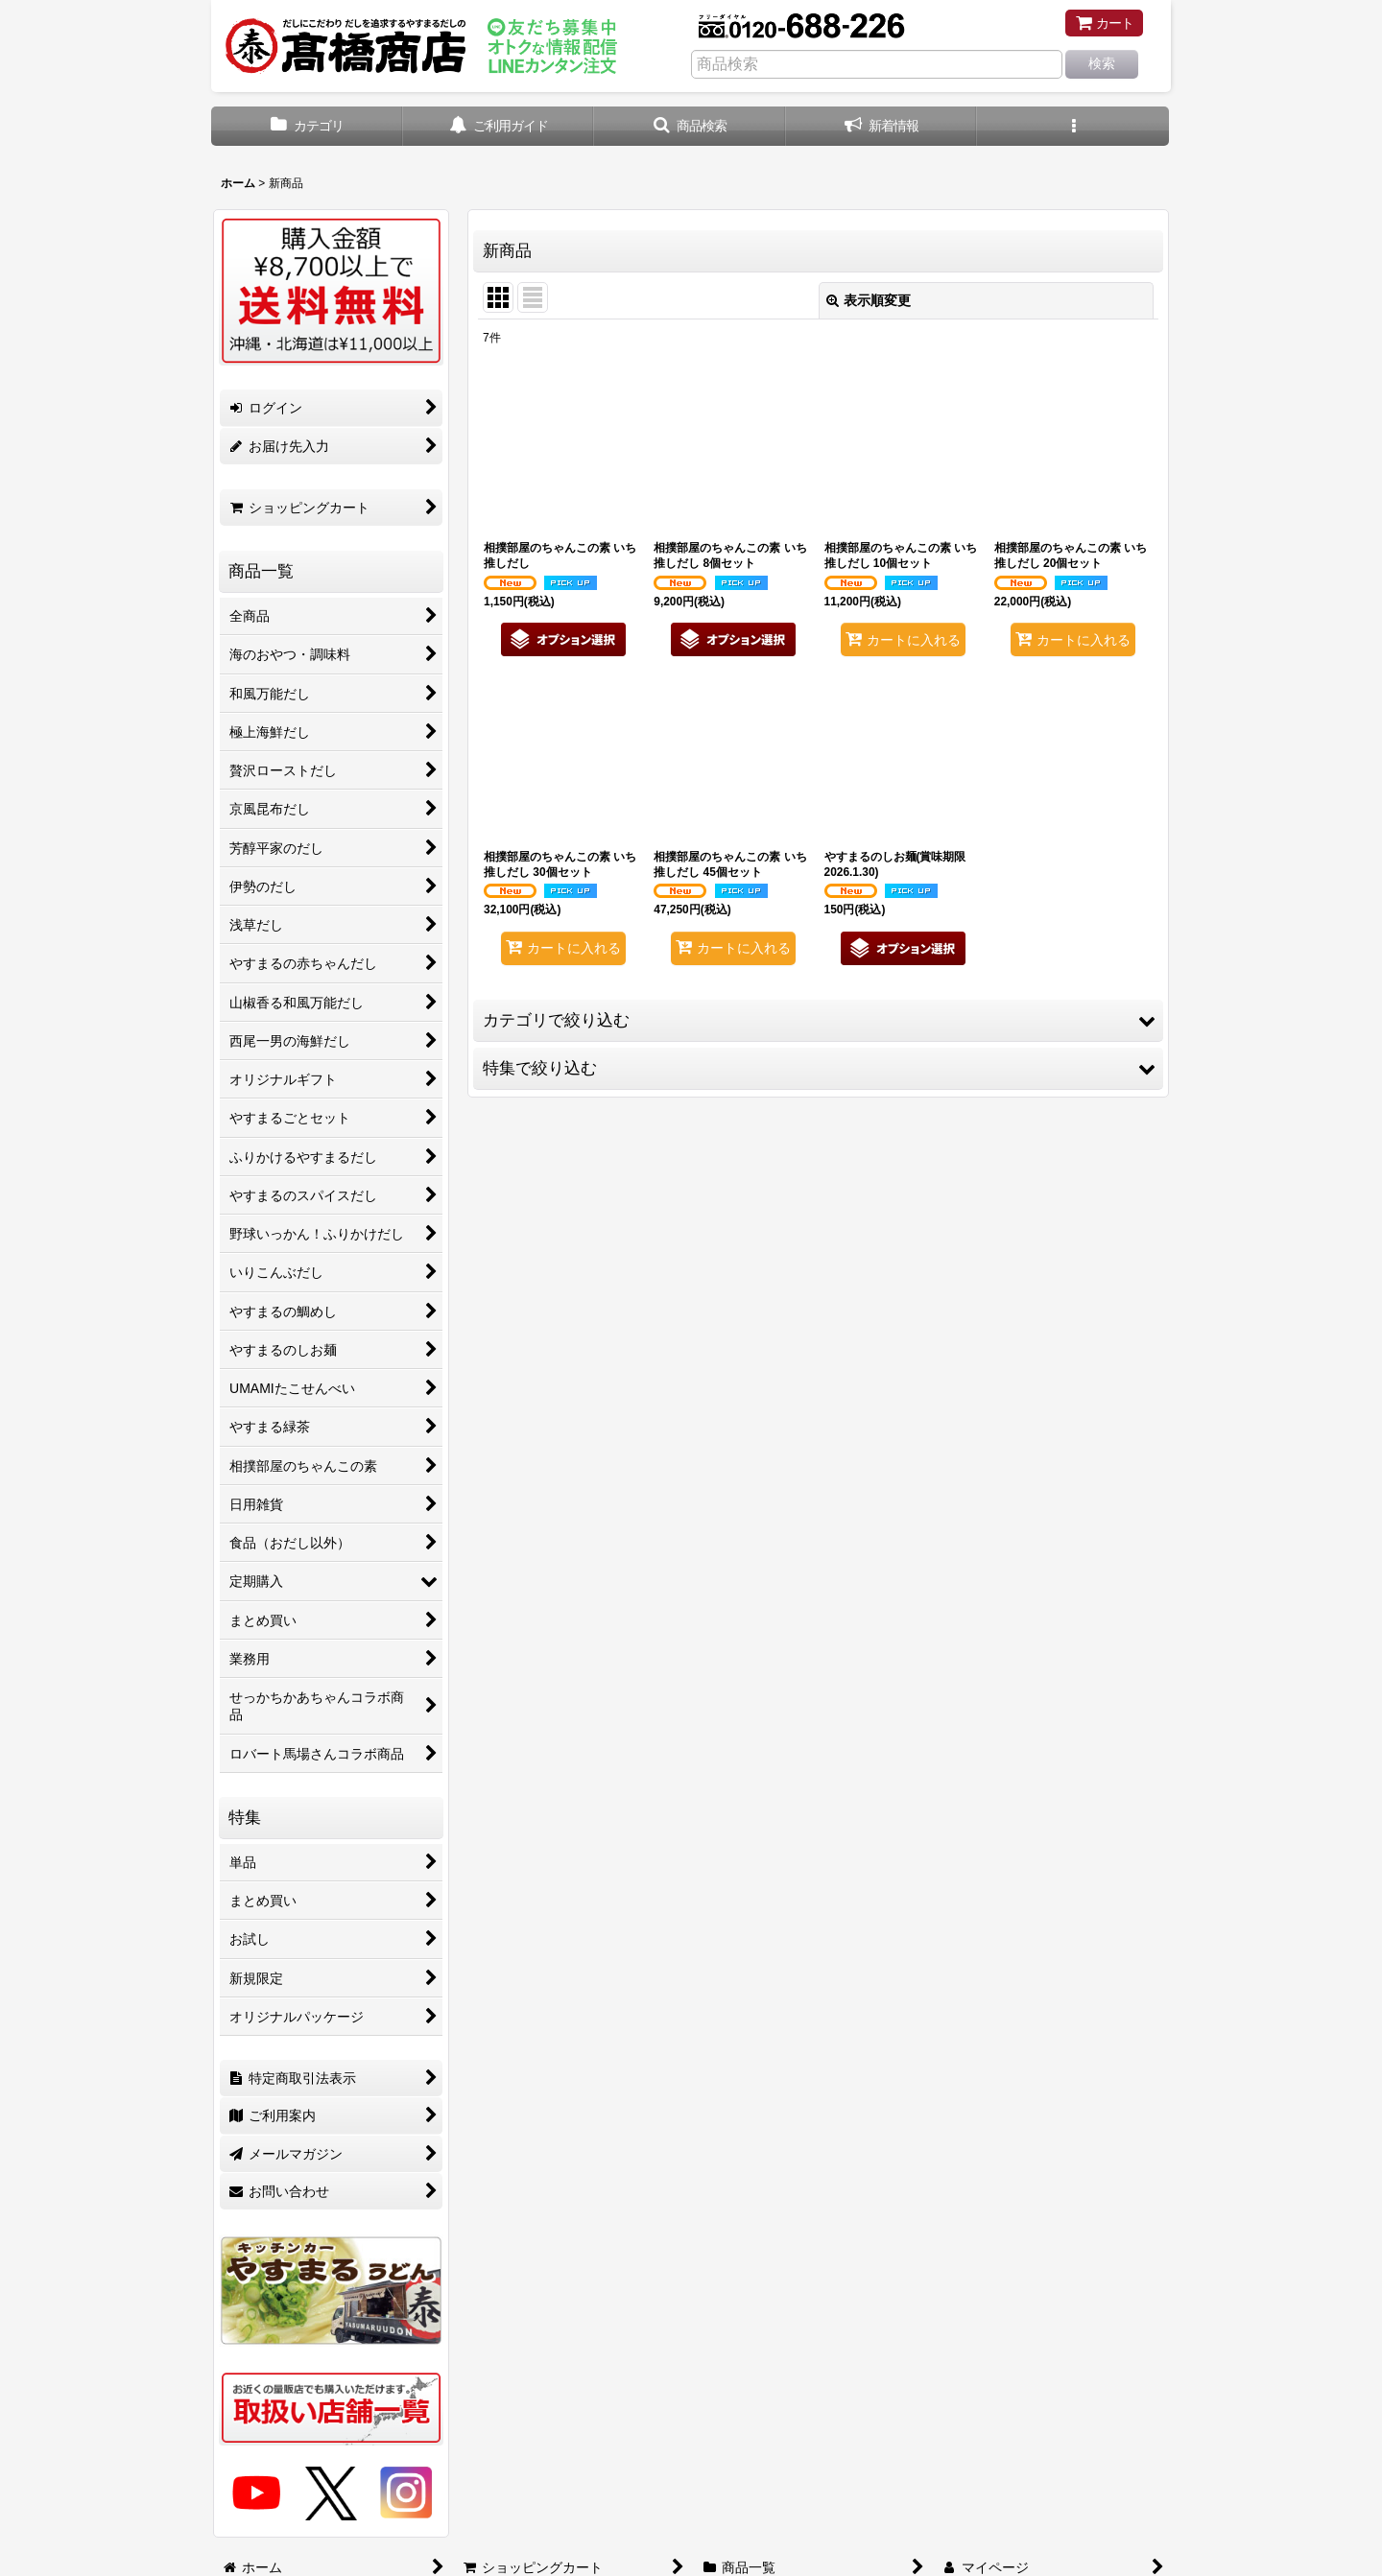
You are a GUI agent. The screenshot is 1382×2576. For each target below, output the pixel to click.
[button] (690, 126)
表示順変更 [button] (868, 300)
